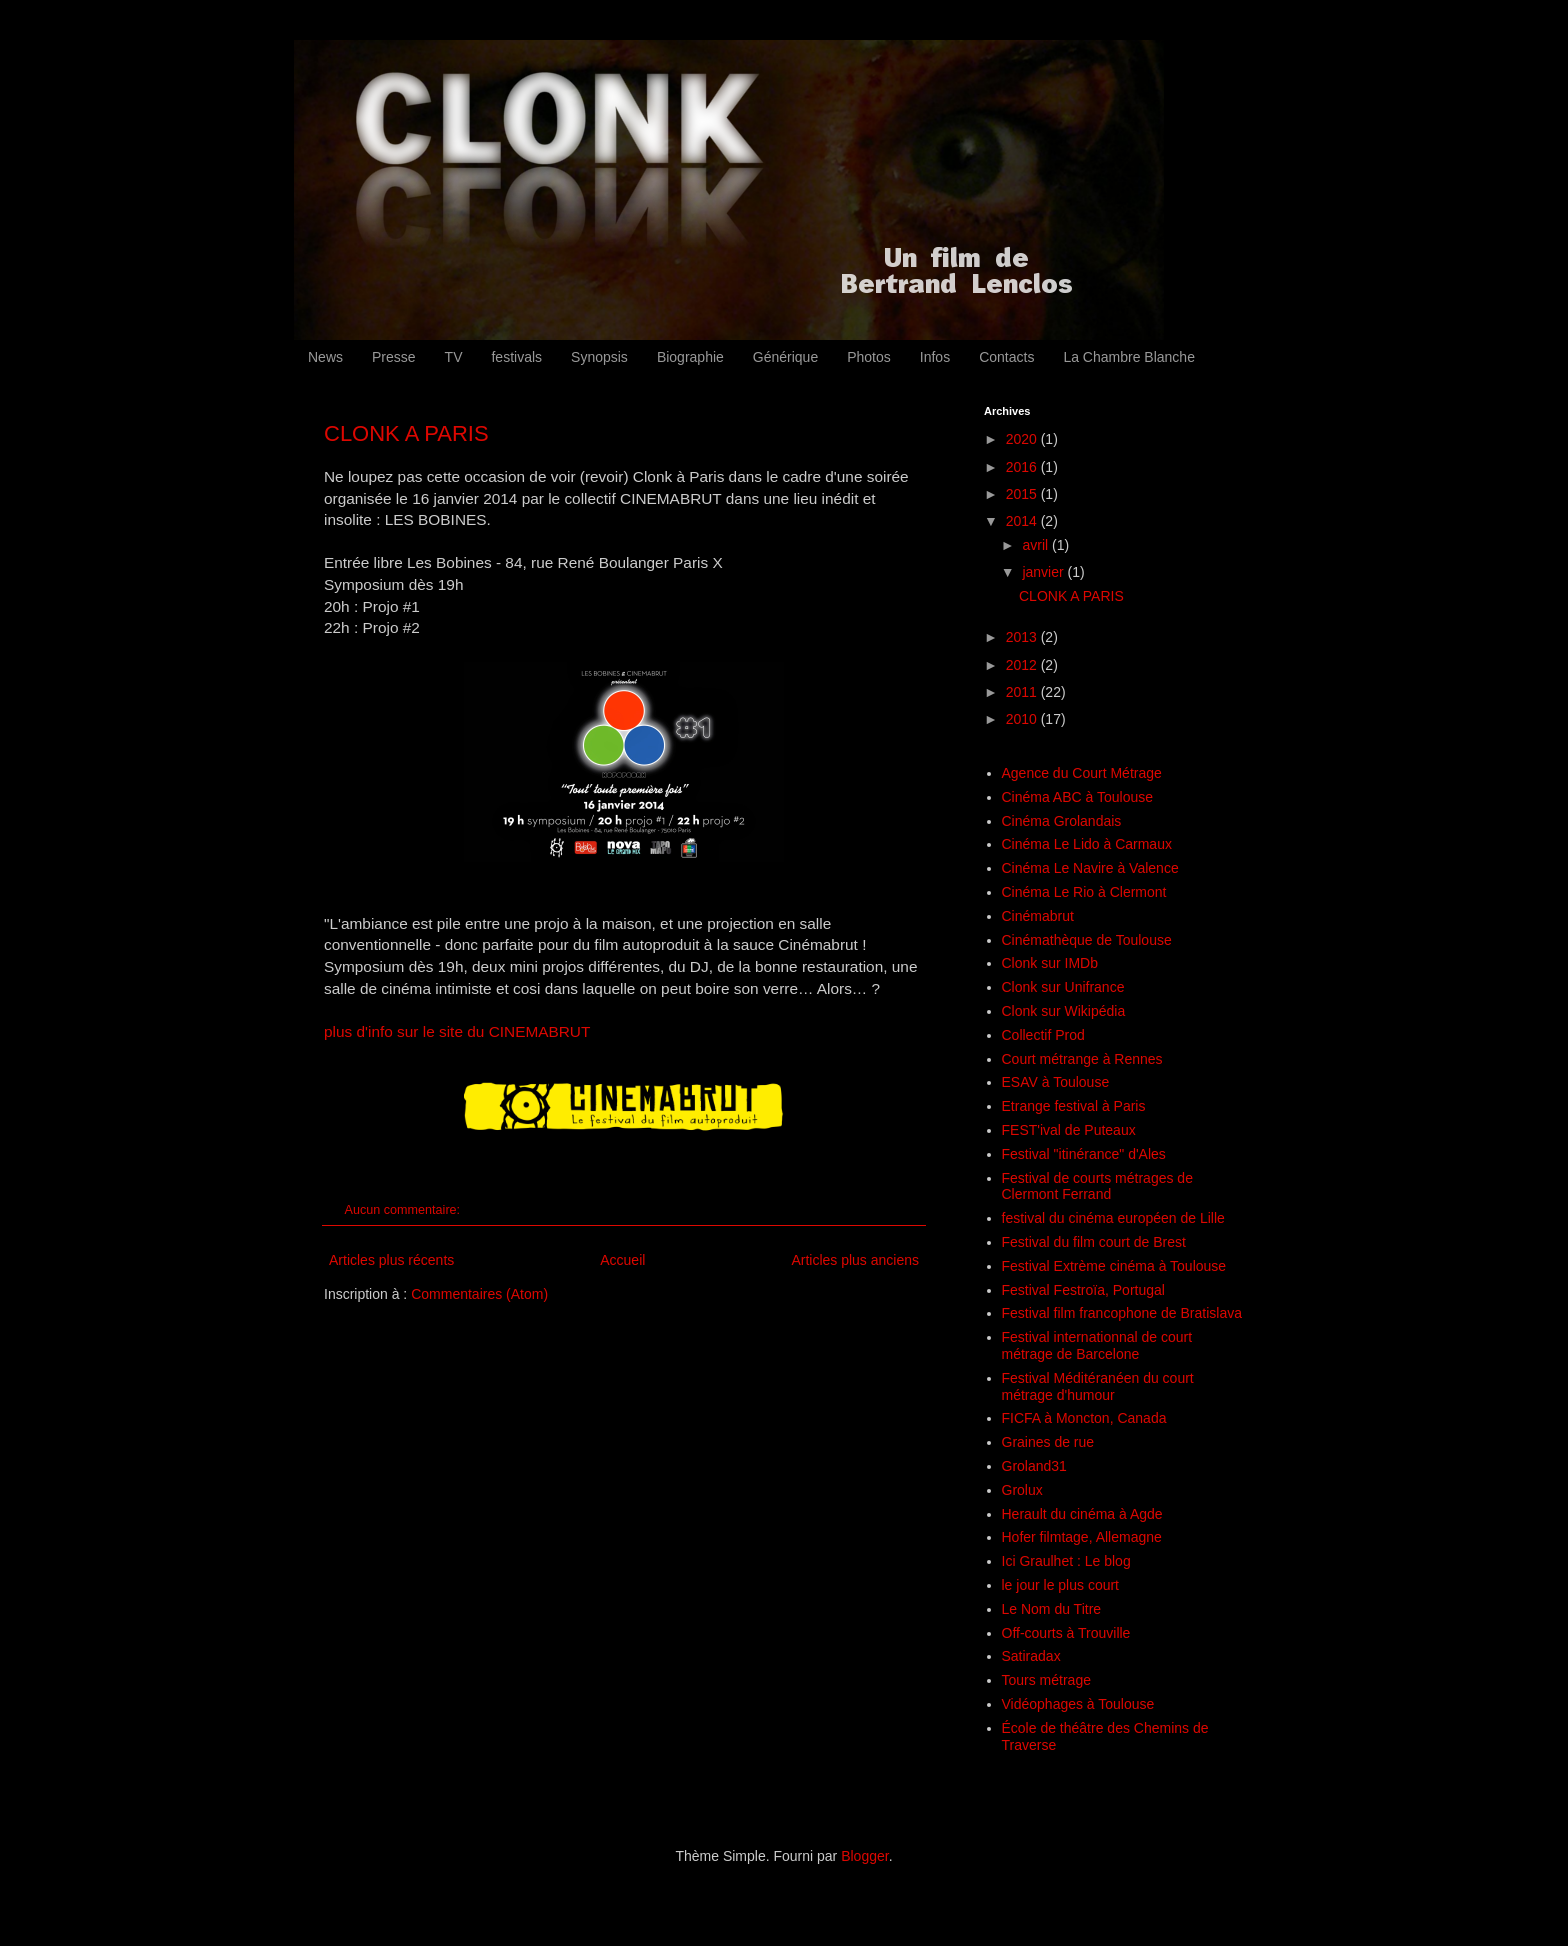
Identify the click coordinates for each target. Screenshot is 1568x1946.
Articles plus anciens (855, 1260)
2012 (1023, 665)
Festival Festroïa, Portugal (1083, 1290)
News (325, 357)
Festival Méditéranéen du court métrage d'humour (1098, 1386)
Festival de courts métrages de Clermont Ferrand (1097, 1186)
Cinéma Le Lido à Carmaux (1087, 844)
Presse (394, 357)
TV (454, 357)
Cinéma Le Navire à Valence (1090, 868)
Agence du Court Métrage (1082, 773)
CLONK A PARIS (406, 433)
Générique (785, 357)
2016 (1023, 467)
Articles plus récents (391, 1260)
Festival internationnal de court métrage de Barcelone (1097, 1345)
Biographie (690, 357)
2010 (1023, 719)
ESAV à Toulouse (1056, 1082)
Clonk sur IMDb (1050, 963)
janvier (1044, 572)
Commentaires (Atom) (479, 1294)
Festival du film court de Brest (1094, 1242)
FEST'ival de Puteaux (1069, 1130)
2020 (1023, 439)
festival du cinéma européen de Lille (1113, 1218)
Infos (935, 357)
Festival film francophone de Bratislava (1122, 1313)
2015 (1023, 494)
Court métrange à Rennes (1082, 1059)
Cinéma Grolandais (1062, 821)
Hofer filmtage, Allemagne (1082, 1537)
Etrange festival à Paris (1074, 1106)
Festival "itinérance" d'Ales (1084, 1154)
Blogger (864, 1856)
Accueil (622, 1260)
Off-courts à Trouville (1066, 1633)
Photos (869, 357)
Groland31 (1034, 1466)
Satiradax (1031, 1656)
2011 (1023, 692)
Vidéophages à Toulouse (1078, 1704)
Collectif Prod (1043, 1035)
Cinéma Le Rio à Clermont (1084, 892)
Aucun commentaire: (404, 1210)
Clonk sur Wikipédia (1064, 1011)
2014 (1023, 521)
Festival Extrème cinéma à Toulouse (1114, 1266)
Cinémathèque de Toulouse (1087, 940)
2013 (1023, 637)
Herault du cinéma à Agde (1082, 1514)
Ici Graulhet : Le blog (1066, 1561)
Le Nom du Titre (1052, 1609)
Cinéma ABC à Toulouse (1078, 797)
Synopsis (599, 357)
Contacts (1006, 357)
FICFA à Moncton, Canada (1084, 1418)
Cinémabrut (1038, 916)
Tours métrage (1046, 1680)
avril (1037, 545)
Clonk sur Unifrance (1063, 987)
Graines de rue (1048, 1442)
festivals (516, 357)
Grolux (1022, 1490)
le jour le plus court (1061, 1585)
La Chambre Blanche (1129, 357)
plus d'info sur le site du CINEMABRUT (457, 1031)
